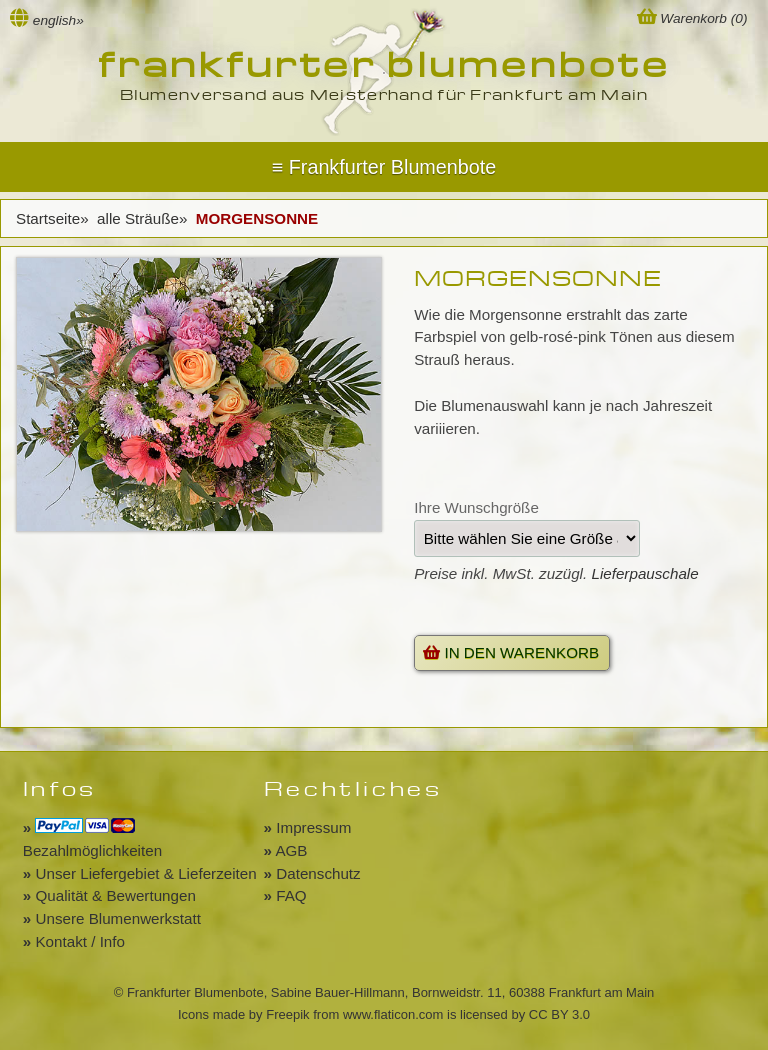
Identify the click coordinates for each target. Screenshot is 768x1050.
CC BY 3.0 (559, 1014)
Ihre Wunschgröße (476, 507)
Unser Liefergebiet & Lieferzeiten (140, 873)
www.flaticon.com (393, 1014)
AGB (286, 850)
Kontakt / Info (74, 941)
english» (58, 20)
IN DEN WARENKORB (511, 652)
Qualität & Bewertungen (109, 895)
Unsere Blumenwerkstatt (112, 918)
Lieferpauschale (644, 573)
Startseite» (54, 218)
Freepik (287, 1014)
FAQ (285, 895)
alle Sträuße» (144, 218)
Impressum (308, 827)
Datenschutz (312, 873)
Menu (384, 167)
